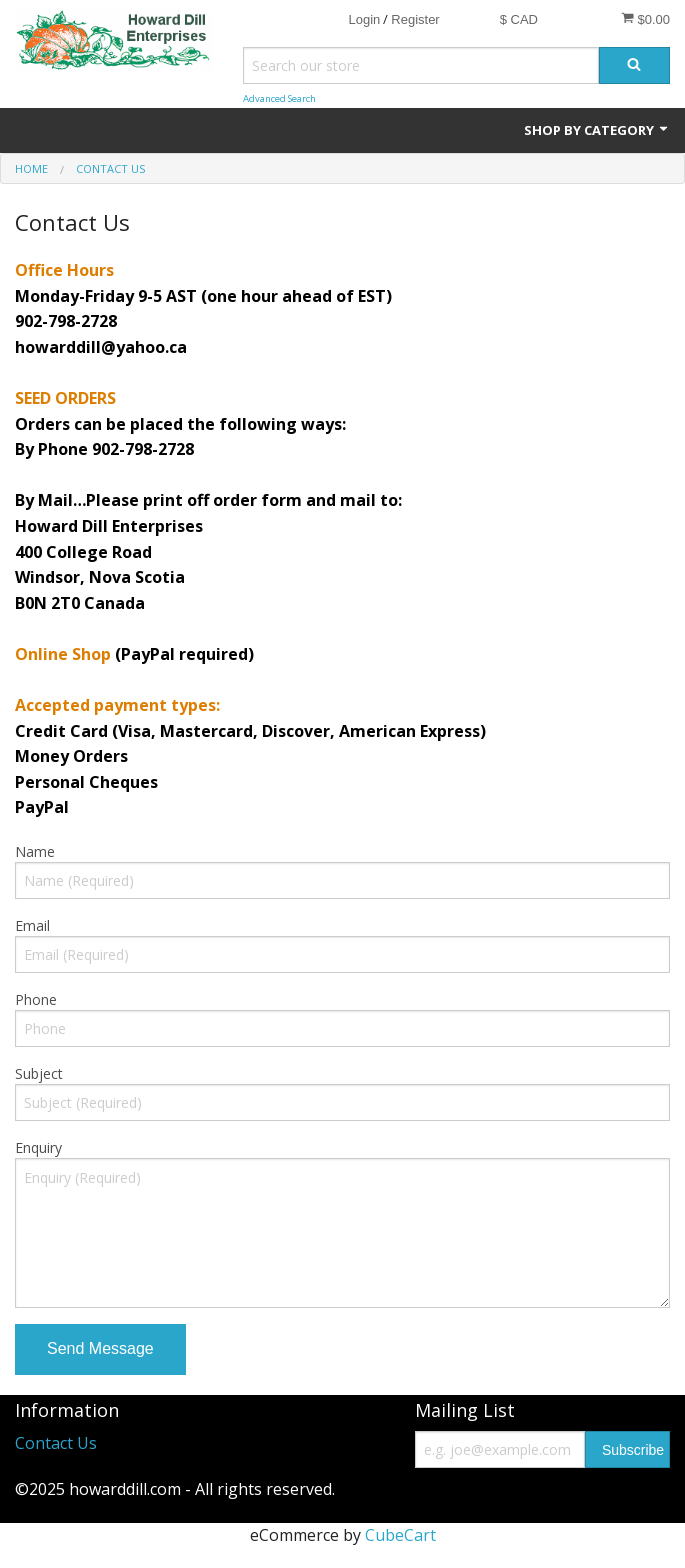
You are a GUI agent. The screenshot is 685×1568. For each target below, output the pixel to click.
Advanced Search (279, 98)
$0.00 (645, 19)
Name (35, 851)
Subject (39, 1073)
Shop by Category (597, 130)
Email (32, 925)
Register (415, 19)
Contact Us (56, 1443)
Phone (36, 999)
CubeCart (400, 1535)
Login (364, 19)
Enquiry (38, 1147)
